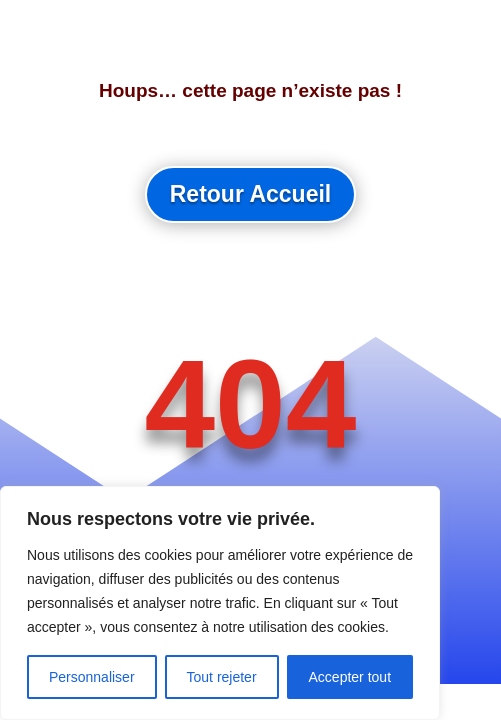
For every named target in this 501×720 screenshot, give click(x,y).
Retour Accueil (250, 194)
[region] (220, 603)
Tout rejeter (222, 677)
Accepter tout (350, 677)
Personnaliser (92, 677)
